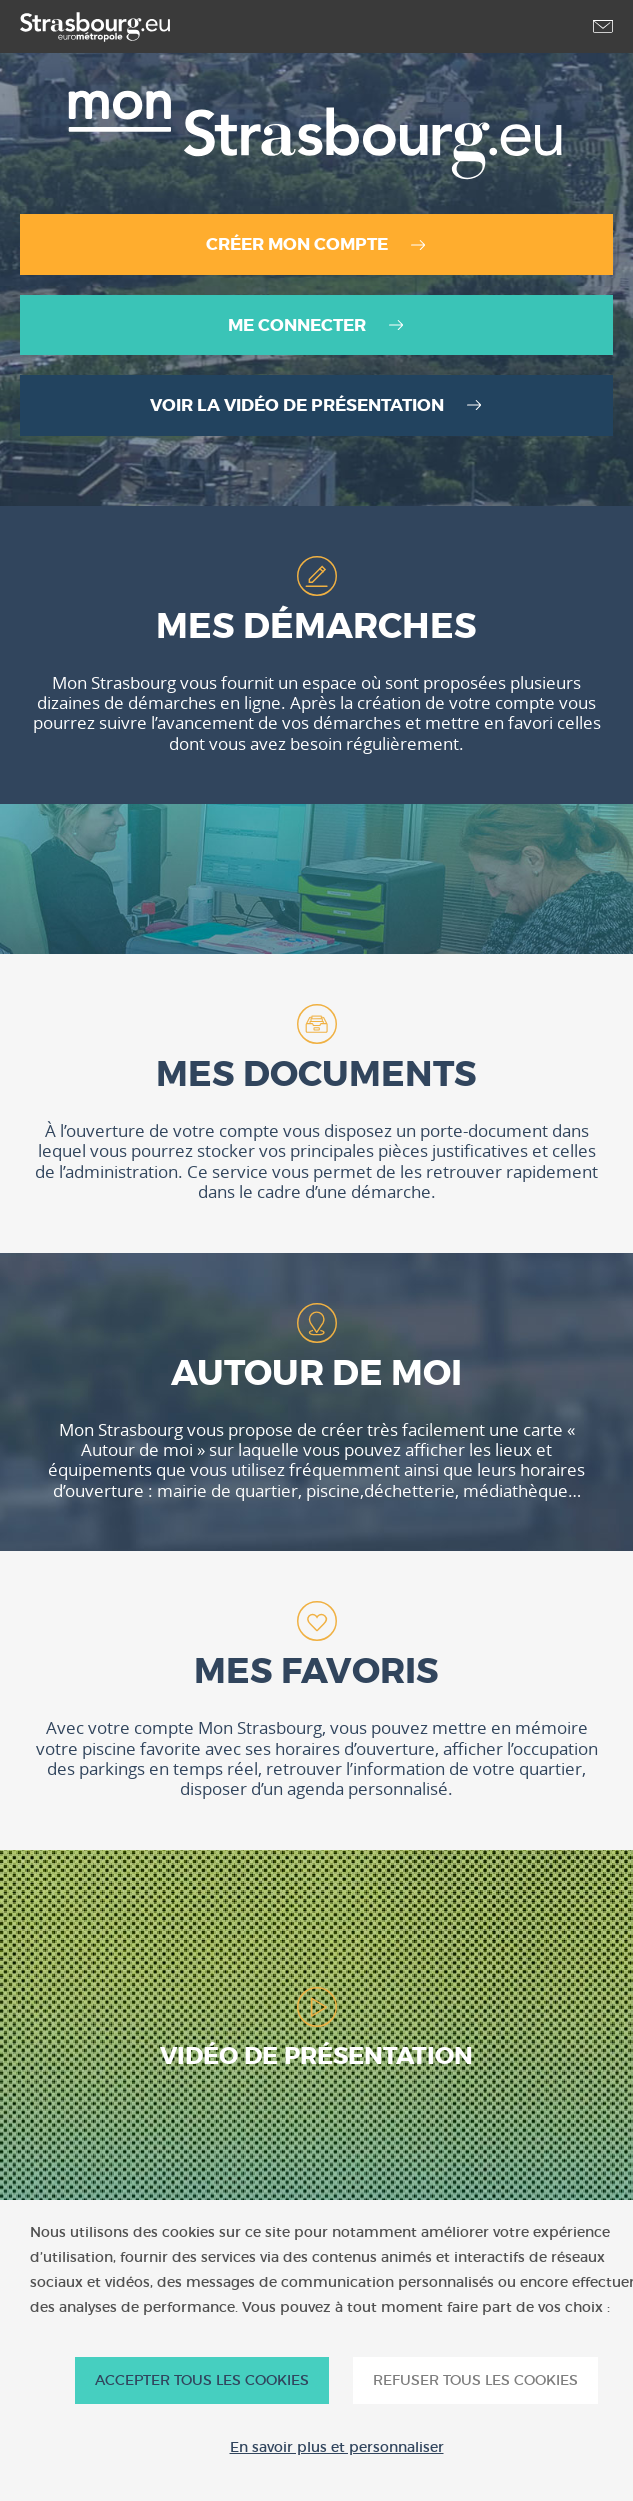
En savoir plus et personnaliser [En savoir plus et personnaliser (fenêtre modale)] (337, 2447)
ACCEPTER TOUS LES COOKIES (202, 2380)
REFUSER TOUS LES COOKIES (475, 2380)
